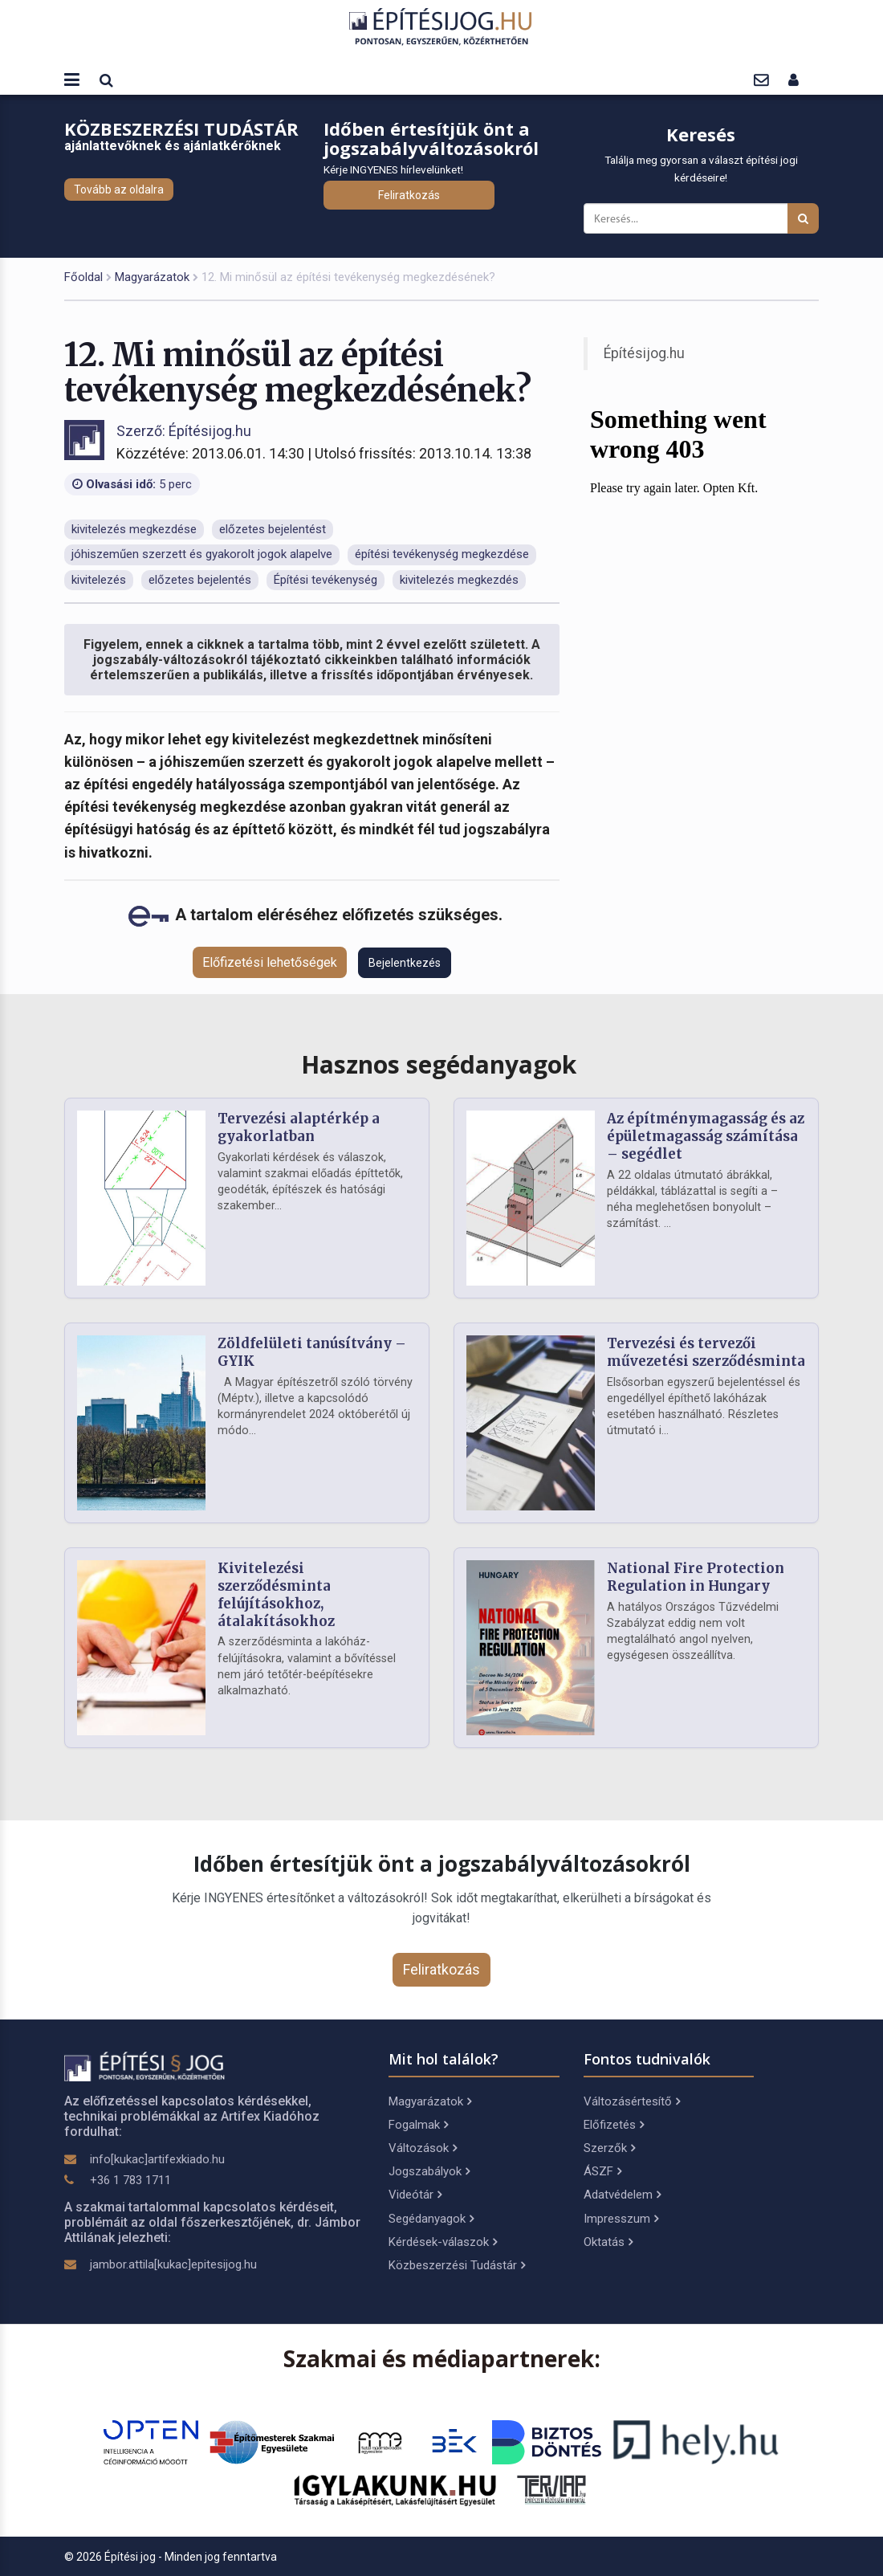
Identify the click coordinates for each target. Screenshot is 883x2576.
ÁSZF (602, 2171)
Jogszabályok (429, 2171)
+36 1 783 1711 (130, 2180)
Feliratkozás (409, 195)
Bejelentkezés (404, 962)
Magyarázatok (152, 277)
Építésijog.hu (644, 353)
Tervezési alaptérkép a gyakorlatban (299, 1127)
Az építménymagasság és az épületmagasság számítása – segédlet (705, 1136)
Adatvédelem (622, 2194)
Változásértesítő (632, 2101)
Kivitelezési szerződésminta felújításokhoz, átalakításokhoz (276, 1594)
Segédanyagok (431, 2218)
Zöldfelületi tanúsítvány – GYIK (312, 1352)
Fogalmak (418, 2124)
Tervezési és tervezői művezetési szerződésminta (706, 1352)
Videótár (415, 2194)
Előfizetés (614, 2124)
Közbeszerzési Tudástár (457, 2265)
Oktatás (608, 2242)
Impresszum (621, 2218)
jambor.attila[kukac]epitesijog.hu (173, 2264)
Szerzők (609, 2148)
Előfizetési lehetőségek (269, 962)
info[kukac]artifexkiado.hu (157, 2159)
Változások (423, 2148)
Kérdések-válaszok (443, 2242)
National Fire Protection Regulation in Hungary (695, 1577)
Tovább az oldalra (119, 189)
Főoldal (83, 277)
